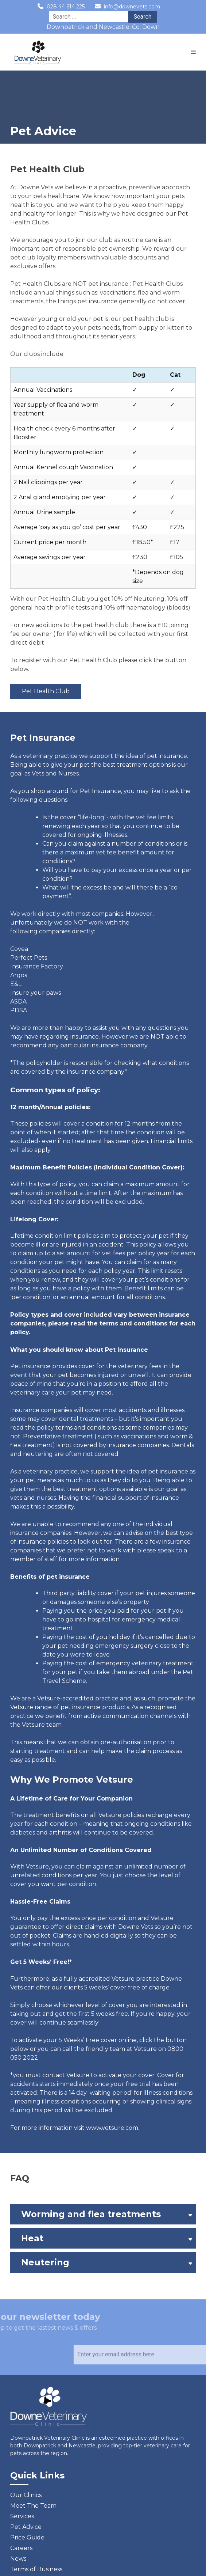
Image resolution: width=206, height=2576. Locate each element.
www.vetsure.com (112, 2127)
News (18, 2558)
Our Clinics (26, 2495)
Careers (21, 2548)
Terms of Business (36, 2569)
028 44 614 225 (66, 6)
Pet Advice (26, 2526)
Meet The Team (33, 2505)
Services (22, 2516)
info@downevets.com (132, 6)
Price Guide (27, 2537)
